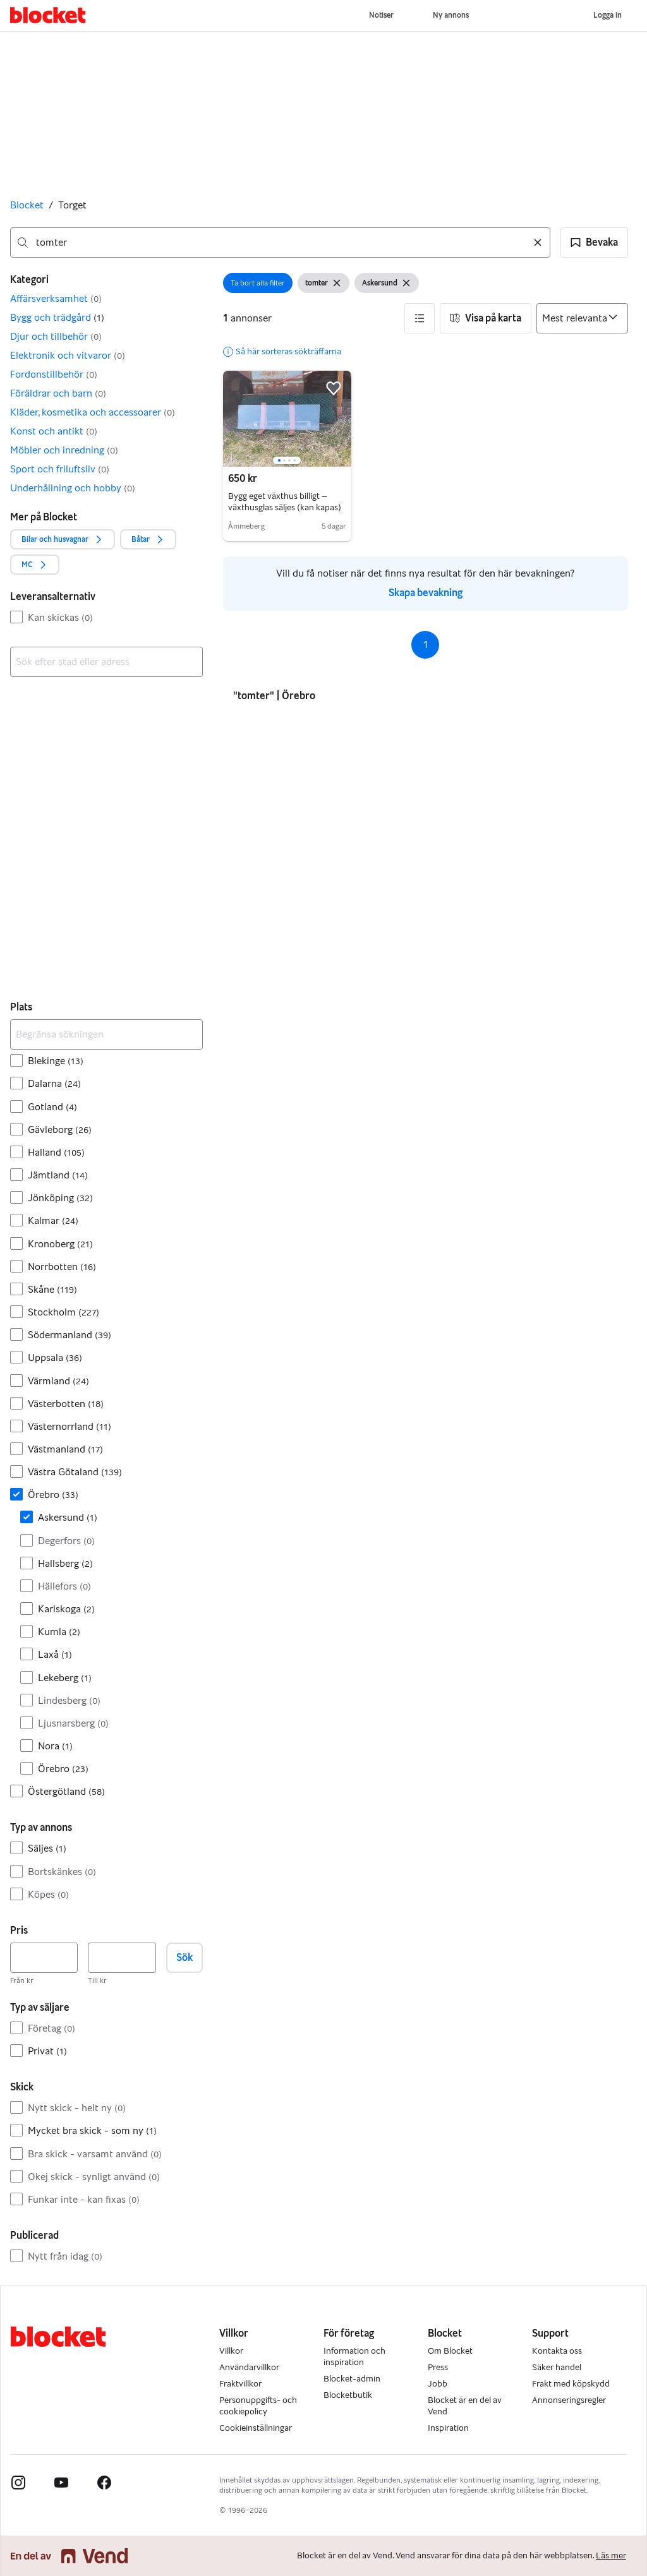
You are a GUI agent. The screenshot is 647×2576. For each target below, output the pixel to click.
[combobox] (280, 242)
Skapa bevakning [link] (426, 593)
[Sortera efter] (582, 318)
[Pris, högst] (121, 1958)
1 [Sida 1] (425, 644)
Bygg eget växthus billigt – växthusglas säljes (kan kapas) (284, 502)
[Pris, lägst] (44, 1958)
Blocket (27, 205)
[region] (287, 419)
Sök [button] (184, 1957)
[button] (594, 242)
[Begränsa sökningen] (106, 1034)
